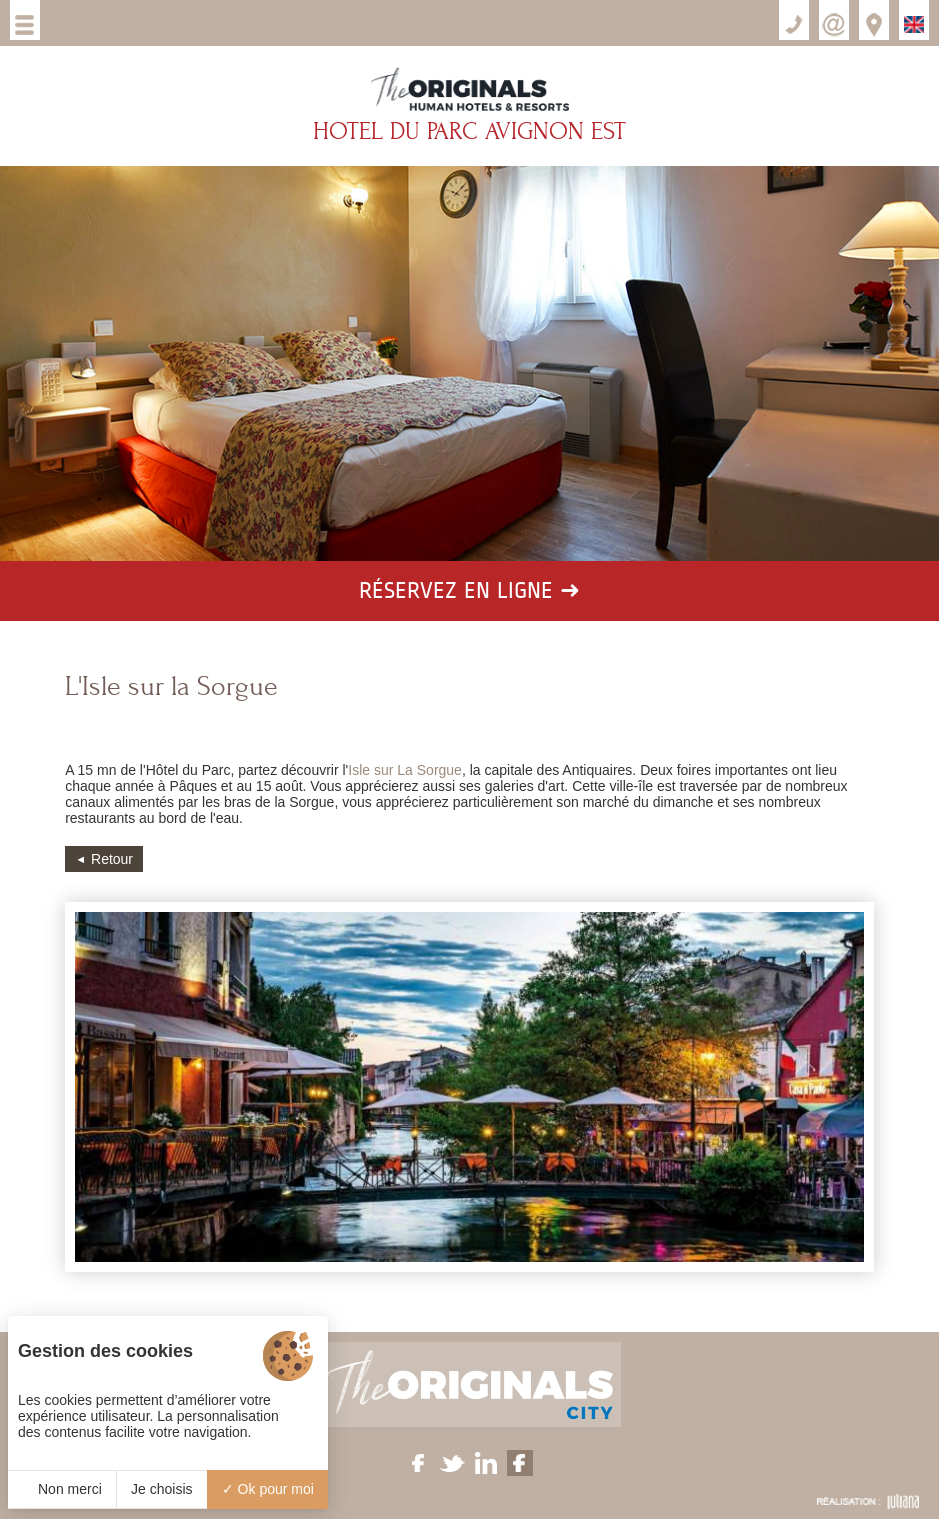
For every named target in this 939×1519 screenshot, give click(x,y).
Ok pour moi (268, 1489)
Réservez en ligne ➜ (469, 591)
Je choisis (161, 1489)
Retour (112, 859)
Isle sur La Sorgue (405, 770)
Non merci (62, 1489)
